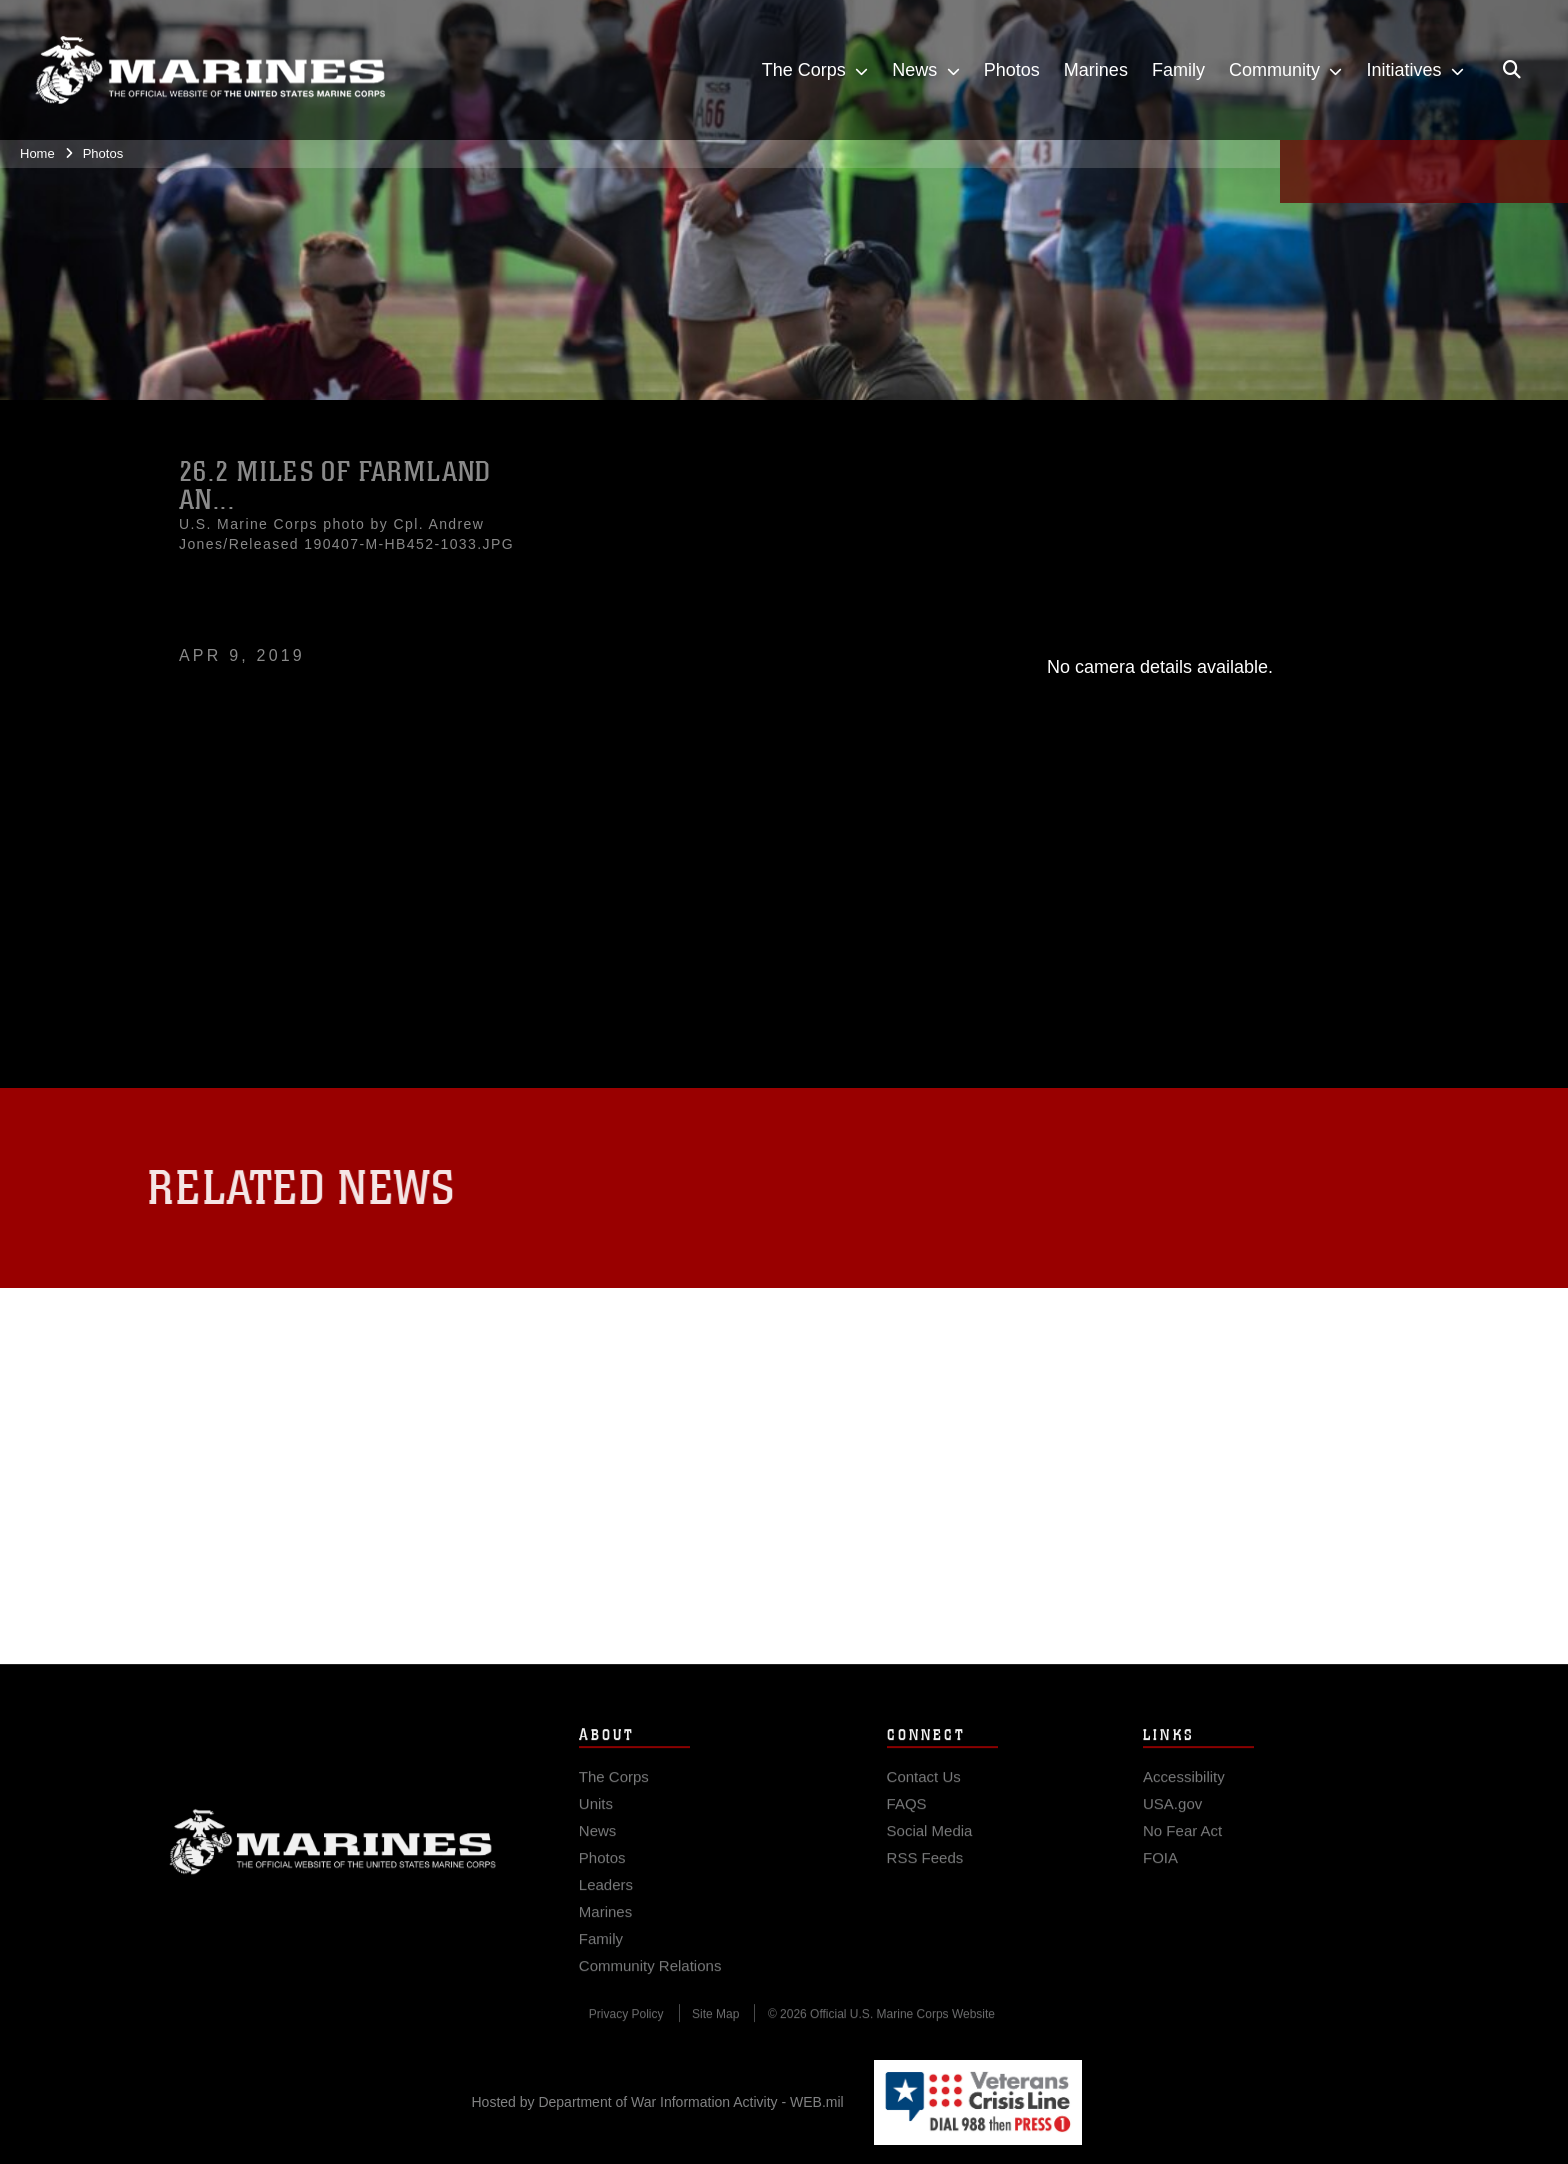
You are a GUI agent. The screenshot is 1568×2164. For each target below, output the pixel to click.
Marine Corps (333, 1869)
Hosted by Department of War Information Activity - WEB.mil (658, 2102)
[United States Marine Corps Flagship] (210, 69)
